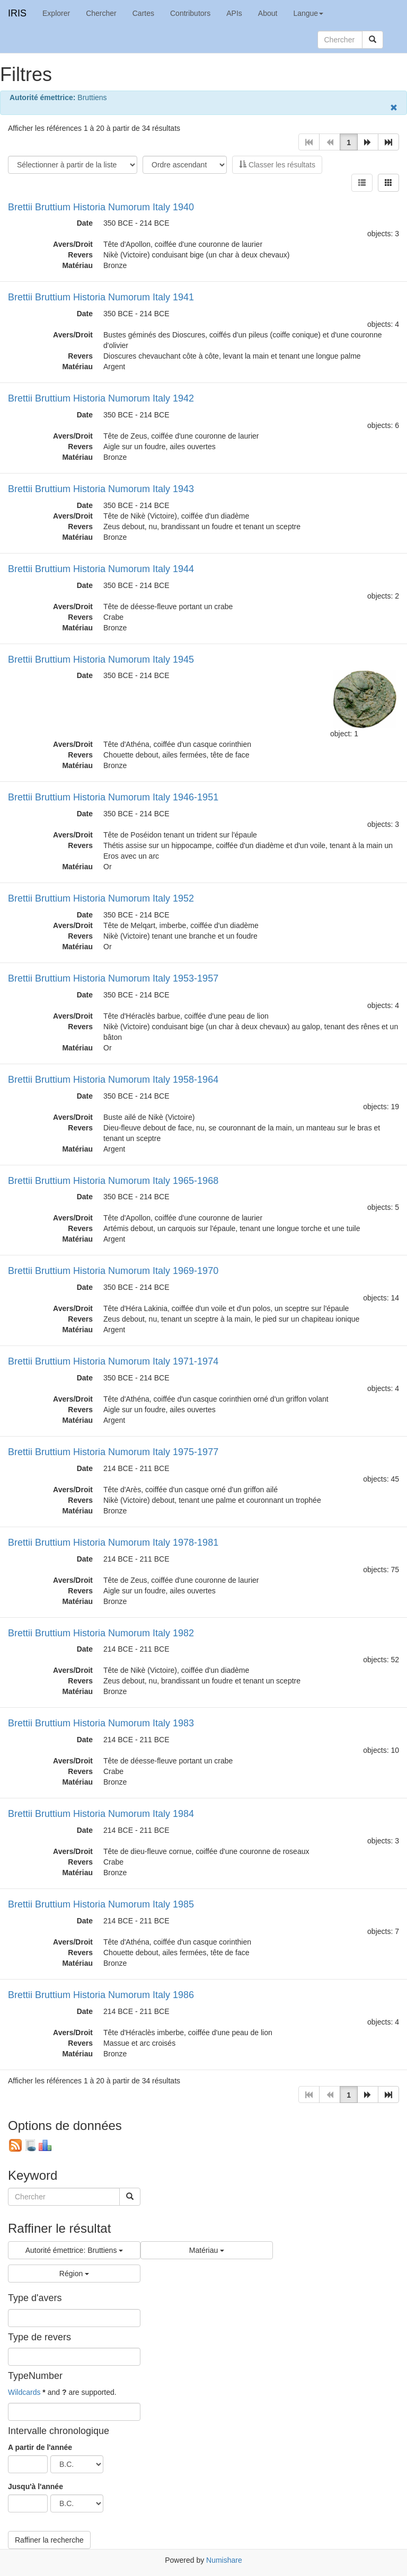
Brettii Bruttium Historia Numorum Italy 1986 (101, 1995)
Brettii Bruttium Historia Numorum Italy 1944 (101, 569)
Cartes (143, 13)
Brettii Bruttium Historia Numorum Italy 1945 (101, 659)
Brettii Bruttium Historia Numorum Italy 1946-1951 (113, 797)
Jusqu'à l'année (35, 2486)
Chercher (101, 13)
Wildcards (24, 2392)
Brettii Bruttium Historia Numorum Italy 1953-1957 (113, 978)
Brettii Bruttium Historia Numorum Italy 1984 (101, 1813)
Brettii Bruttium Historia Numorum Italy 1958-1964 (113, 1079)
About (268, 13)
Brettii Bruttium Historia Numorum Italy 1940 (101, 207)
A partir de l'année (40, 2447)
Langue (308, 13)
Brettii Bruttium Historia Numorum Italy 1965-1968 (113, 1180)
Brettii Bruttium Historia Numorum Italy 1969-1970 (113, 1270)
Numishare (224, 2560)
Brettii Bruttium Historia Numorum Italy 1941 (101, 297)
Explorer (56, 13)
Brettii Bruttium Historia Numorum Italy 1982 (101, 1633)
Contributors (190, 13)
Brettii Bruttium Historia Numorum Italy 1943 (101, 489)
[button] (367, 141)
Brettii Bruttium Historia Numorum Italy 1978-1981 (113, 1542)
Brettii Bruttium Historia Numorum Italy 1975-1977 (113, 1452)
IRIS (17, 13)
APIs (234, 13)
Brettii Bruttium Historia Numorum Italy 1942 (101, 398)
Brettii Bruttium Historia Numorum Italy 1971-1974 (113, 1361)
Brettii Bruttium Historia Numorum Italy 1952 (101, 898)
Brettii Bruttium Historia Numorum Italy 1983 (101, 1723)
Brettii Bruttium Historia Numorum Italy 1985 (101, 1904)
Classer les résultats (277, 165)
